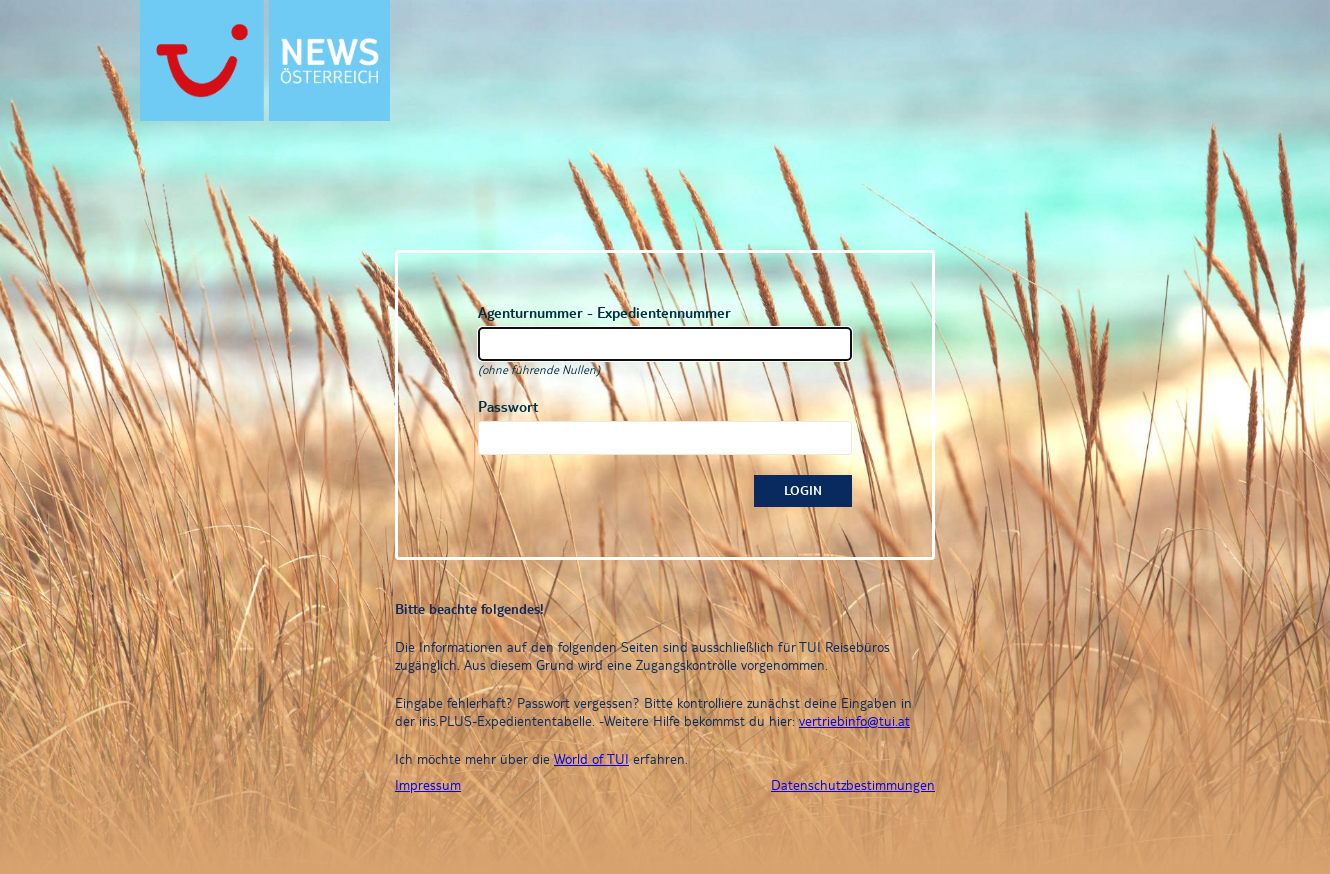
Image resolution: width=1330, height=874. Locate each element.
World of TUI (591, 759)
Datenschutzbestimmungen (853, 785)
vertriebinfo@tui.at (854, 721)
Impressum (428, 785)
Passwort (508, 406)
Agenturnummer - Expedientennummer (604, 312)
